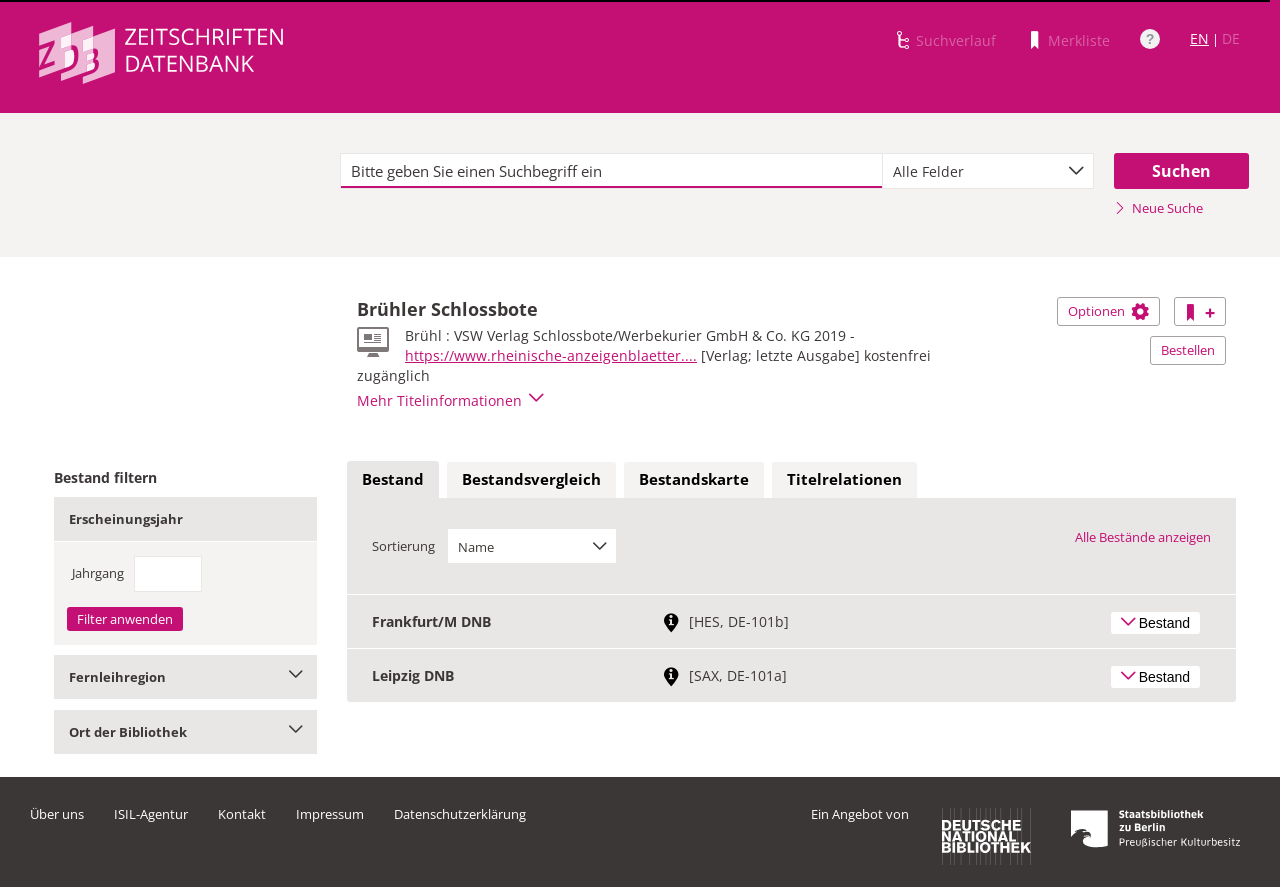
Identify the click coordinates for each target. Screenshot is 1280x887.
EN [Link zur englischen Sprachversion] (1199, 38)
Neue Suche (1158, 208)
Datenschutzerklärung (460, 814)
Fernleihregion (185, 677)
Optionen (1108, 311)
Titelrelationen (844, 479)
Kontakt (242, 814)
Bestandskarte (694, 479)
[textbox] (611, 171)
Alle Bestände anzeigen (1143, 537)
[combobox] (988, 171)
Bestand (393, 479)
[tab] (393, 480)
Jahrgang (98, 573)
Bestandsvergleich (531, 479)
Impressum (330, 814)
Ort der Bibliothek (185, 732)
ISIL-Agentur (151, 814)
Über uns (57, 814)
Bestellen (1188, 350)
